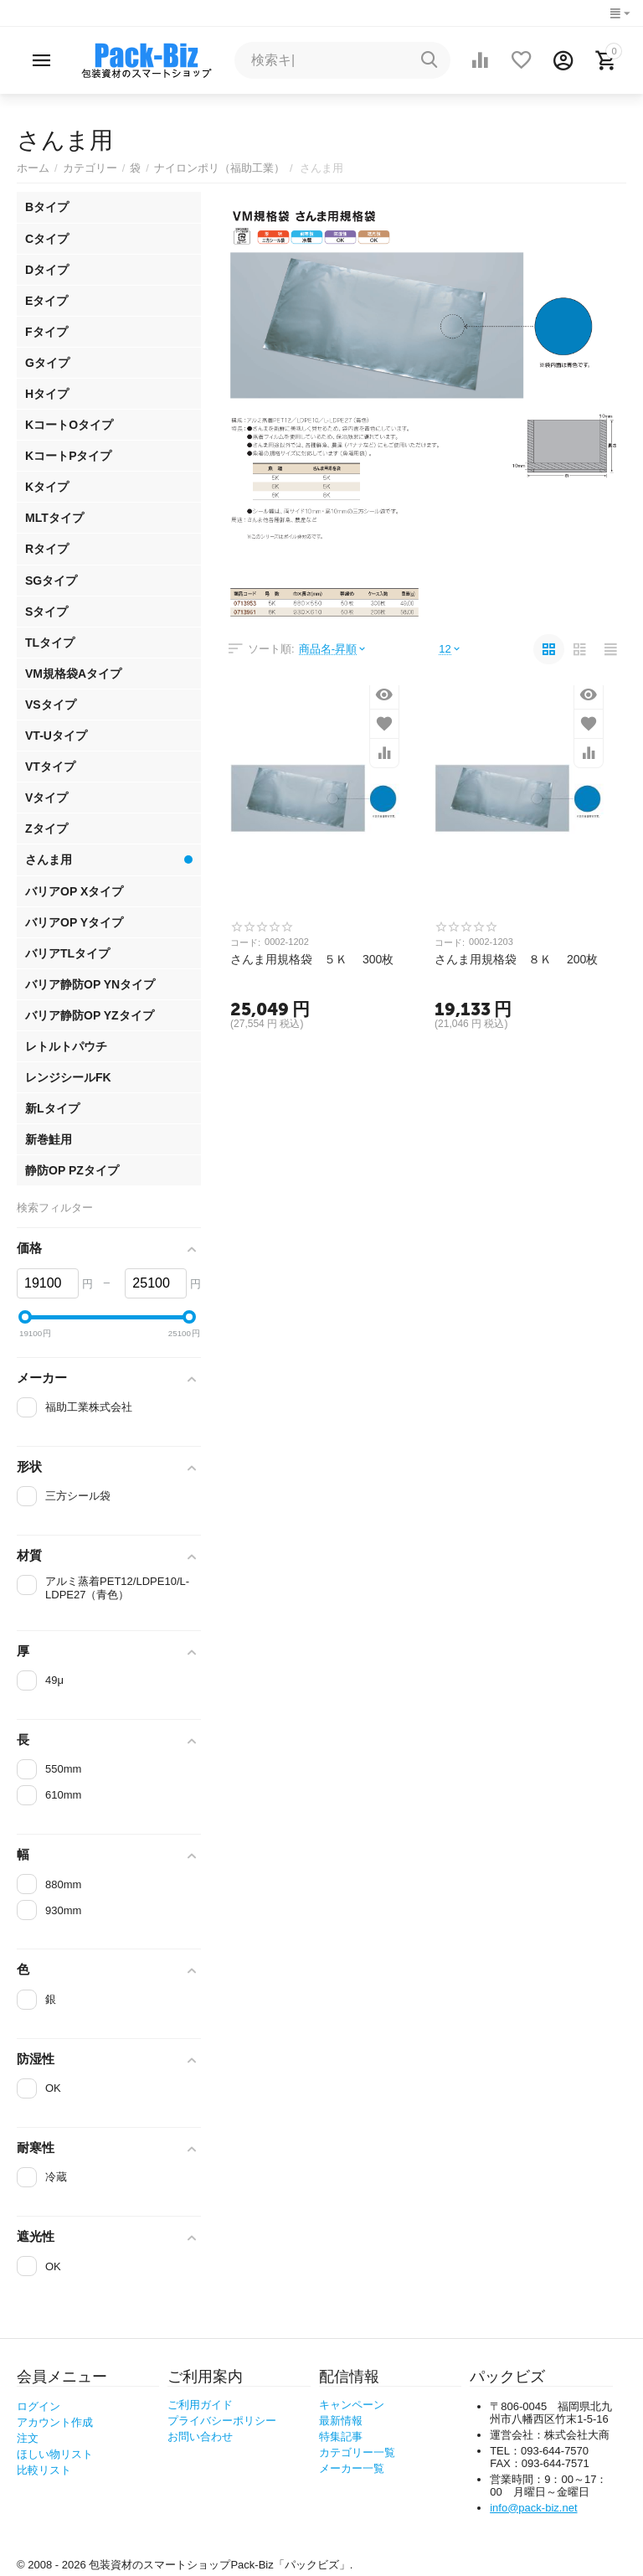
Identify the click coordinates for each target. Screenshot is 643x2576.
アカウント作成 (55, 2422)
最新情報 (341, 2420)
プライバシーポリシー (221, 2420)
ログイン (38, 2406)
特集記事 (341, 2436)
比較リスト (44, 2470)
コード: (245, 942)
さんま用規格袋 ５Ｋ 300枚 (312, 959)
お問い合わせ (200, 2436)
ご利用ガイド (200, 2404)
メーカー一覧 (351, 2468)
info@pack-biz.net (533, 2507)
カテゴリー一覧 (357, 2452)
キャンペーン (351, 2404)
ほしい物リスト (55, 2454)
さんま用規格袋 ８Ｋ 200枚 (516, 959)
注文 (28, 2438)
